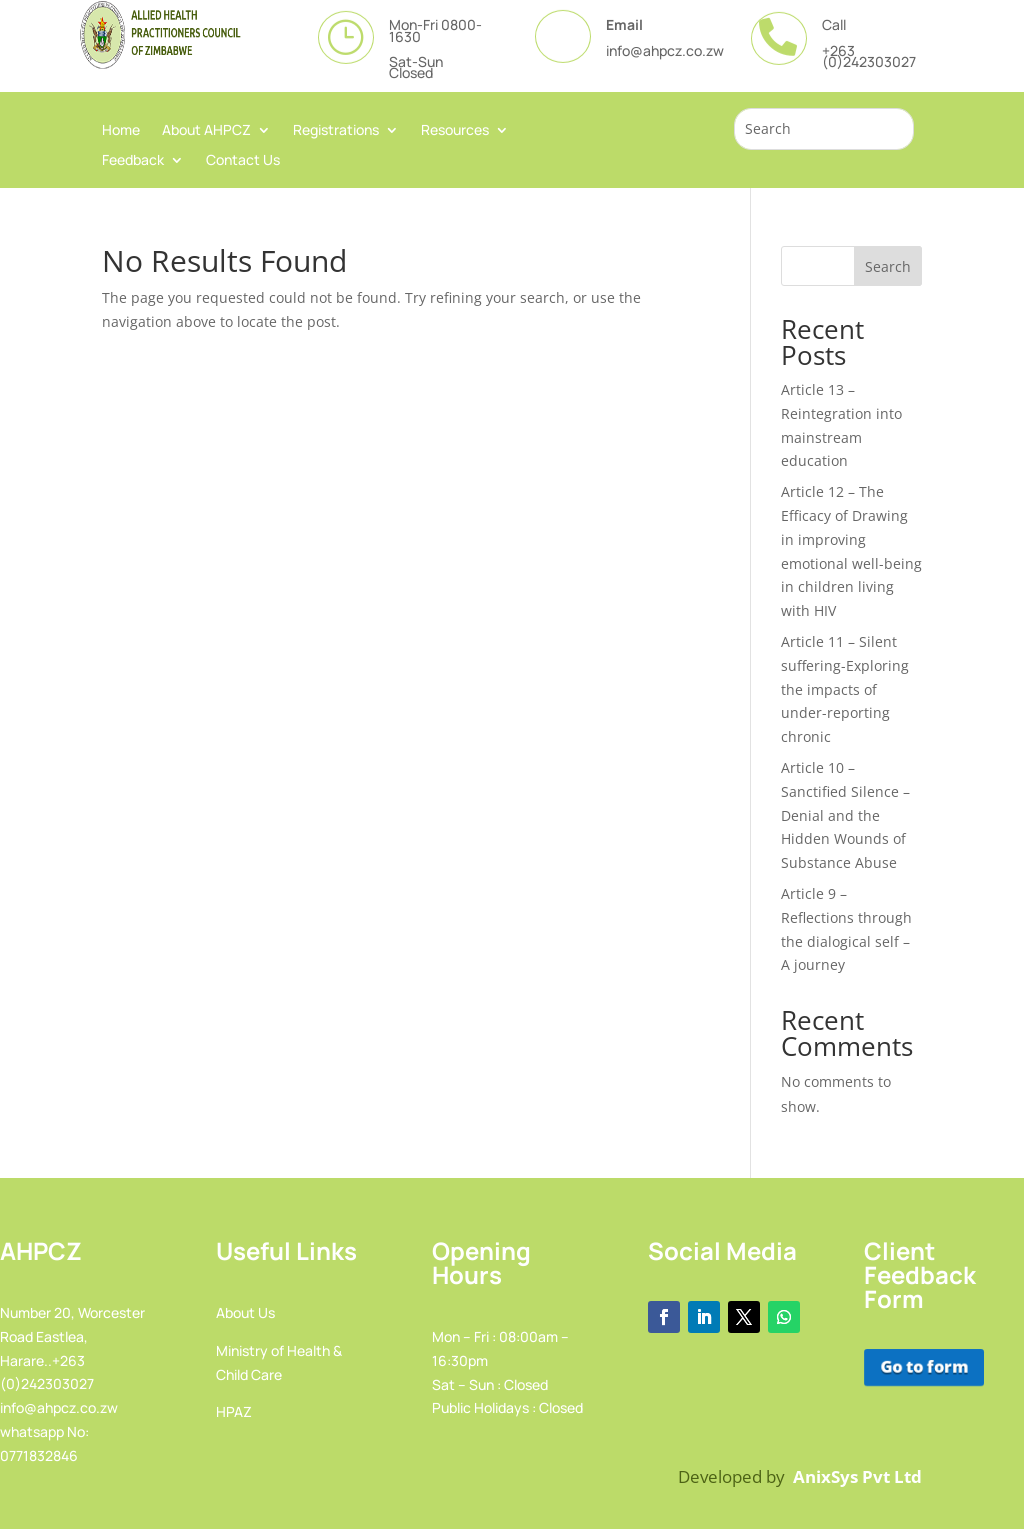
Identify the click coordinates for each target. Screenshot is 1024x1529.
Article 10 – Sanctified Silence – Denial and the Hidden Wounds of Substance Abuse (845, 815)
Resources (455, 131)
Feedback (133, 161)
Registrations (336, 131)
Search (888, 266)
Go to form (923, 1367)
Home (121, 131)
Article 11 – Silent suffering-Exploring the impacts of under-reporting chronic (845, 689)
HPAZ (234, 1411)
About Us (245, 1312)
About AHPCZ (206, 131)
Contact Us (243, 161)
